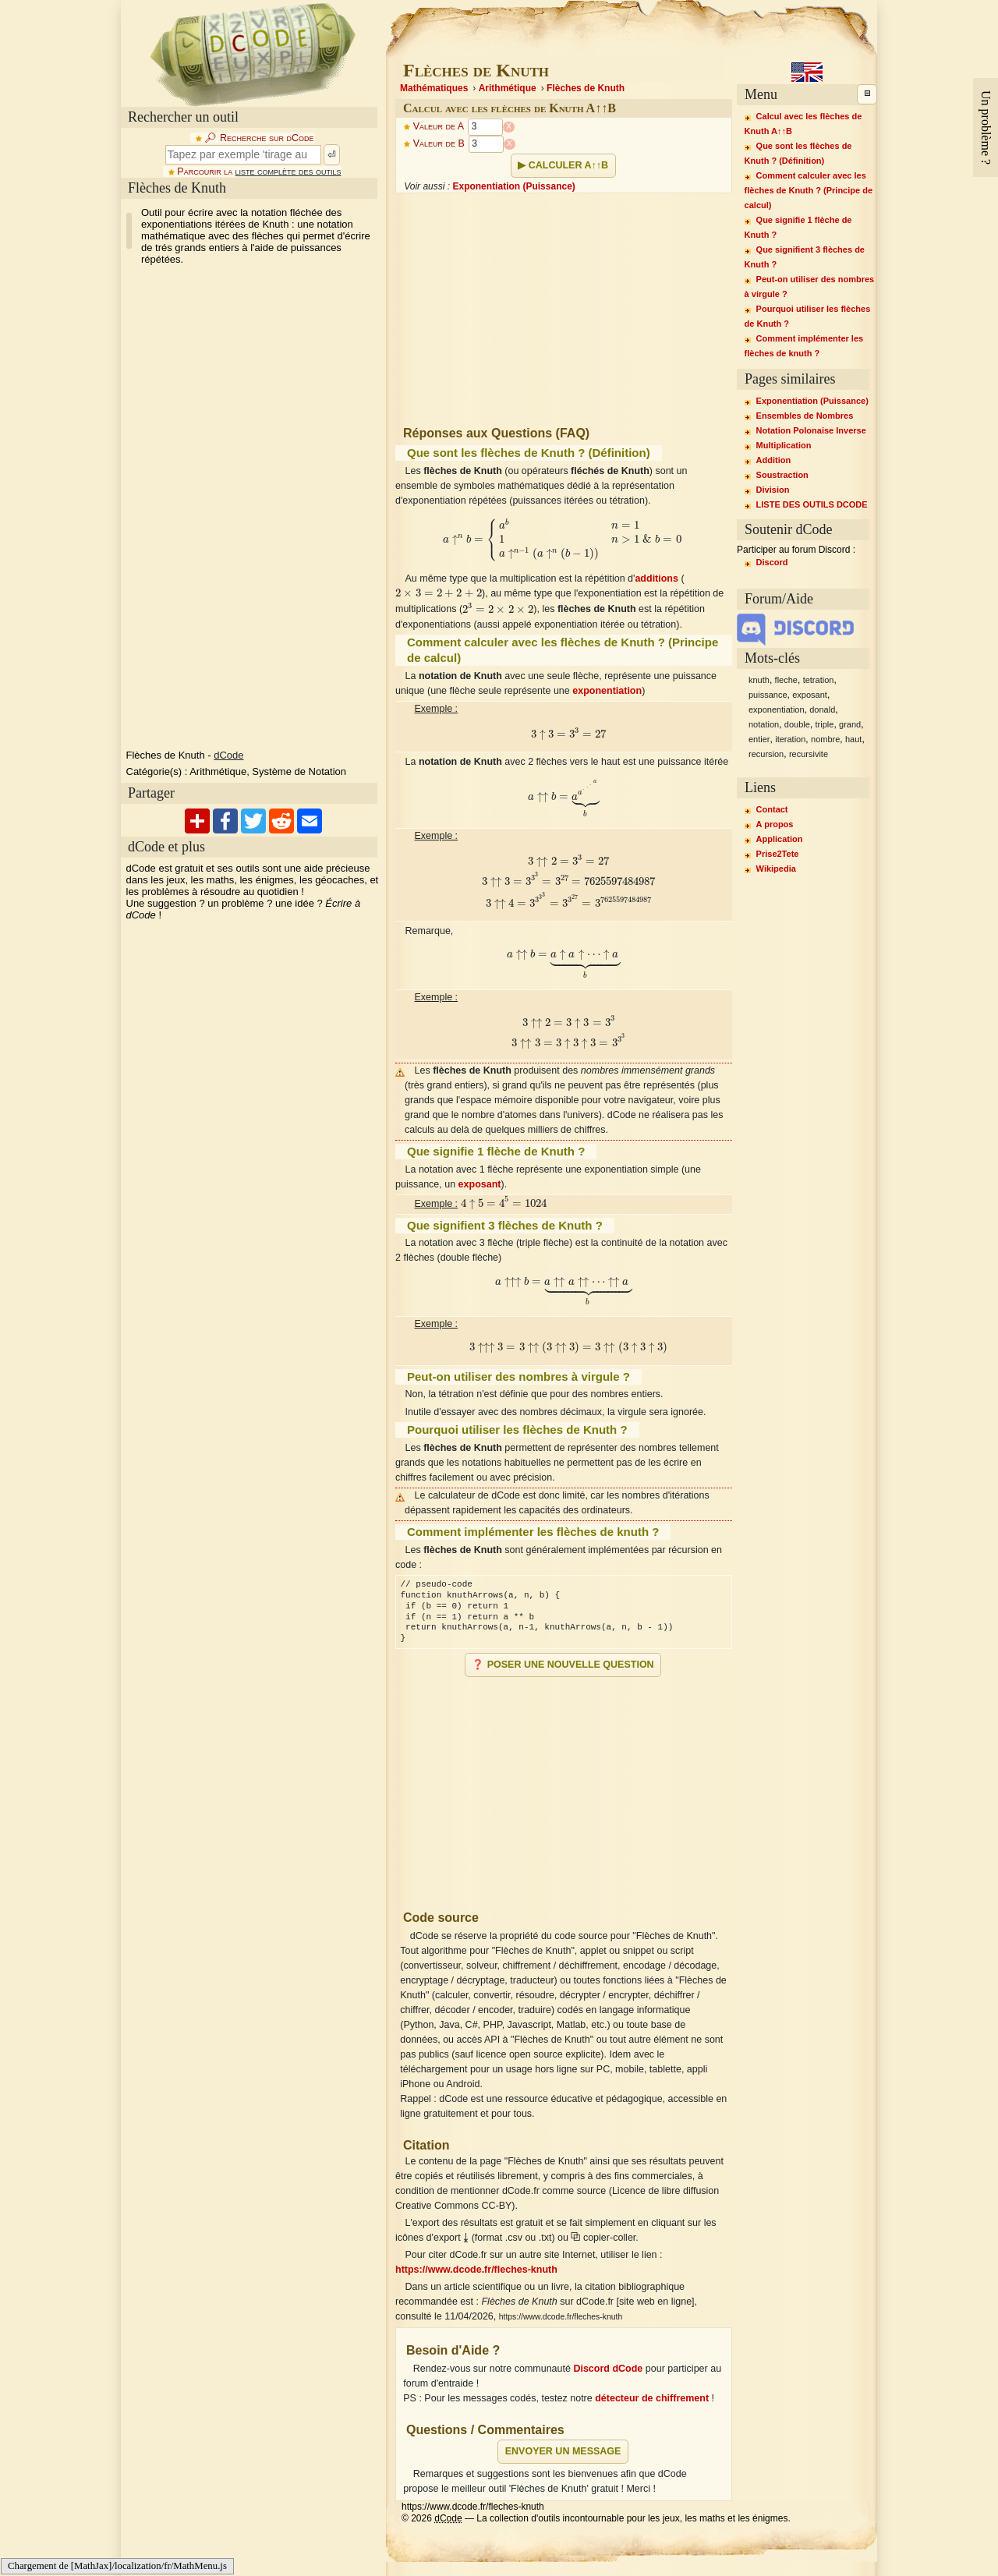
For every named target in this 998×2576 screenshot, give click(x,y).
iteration (790, 739)
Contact (772, 809)
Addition (773, 460)
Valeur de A (438, 127)
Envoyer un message (563, 2451)
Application (779, 839)
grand (850, 724)
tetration (818, 680)
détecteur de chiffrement (652, 2398)
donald (822, 709)
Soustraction (782, 474)
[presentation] (564, 540)
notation (763, 724)
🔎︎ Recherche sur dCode (258, 138)
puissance (767, 694)
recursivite (808, 754)
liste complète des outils (288, 171)
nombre (825, 739)
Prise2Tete (777, 853)
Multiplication (784, 445)
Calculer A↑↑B (568, 165)
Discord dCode (607, 2368)
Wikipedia (776, 868)
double (797, 724)
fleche (786, 680)
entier (759, 739)
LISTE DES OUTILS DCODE (812, 504)
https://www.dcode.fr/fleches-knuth (476, 2269)
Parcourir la (259, 171)
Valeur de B (439, 144)
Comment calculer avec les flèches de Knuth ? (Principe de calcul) (808, 190)
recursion (766, 754)
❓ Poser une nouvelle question (562, 1664)
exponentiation (607, 690)
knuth (759, 680)
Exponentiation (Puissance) (513, 186)
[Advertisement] (238, 507)
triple (825, 724)
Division (773, 489)
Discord (772, 562)
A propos (775, 824)
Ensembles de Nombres (805, 415)
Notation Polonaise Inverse (811, 430)
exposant (479, 1184)
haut (853, 739)
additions (656, 578)
